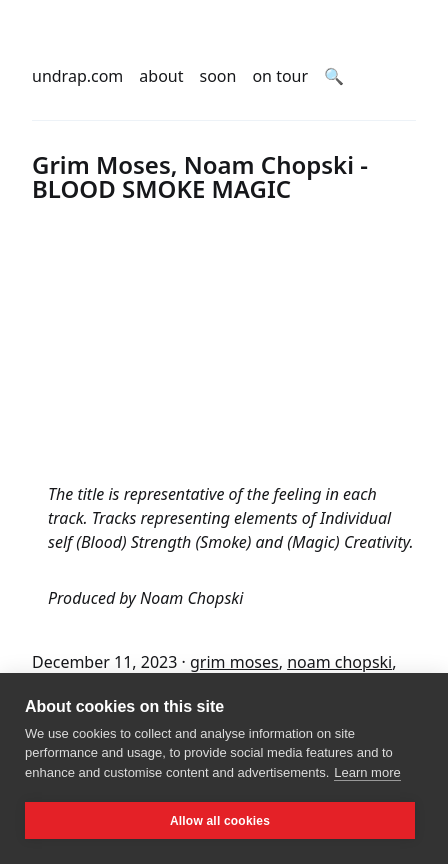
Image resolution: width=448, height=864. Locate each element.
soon (218, 76)
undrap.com (77, 76)
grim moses (234, 662)
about (161, 76)
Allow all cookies (220, 821)
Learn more (367, 772)
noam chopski (339, 662)
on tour (280, 76)
